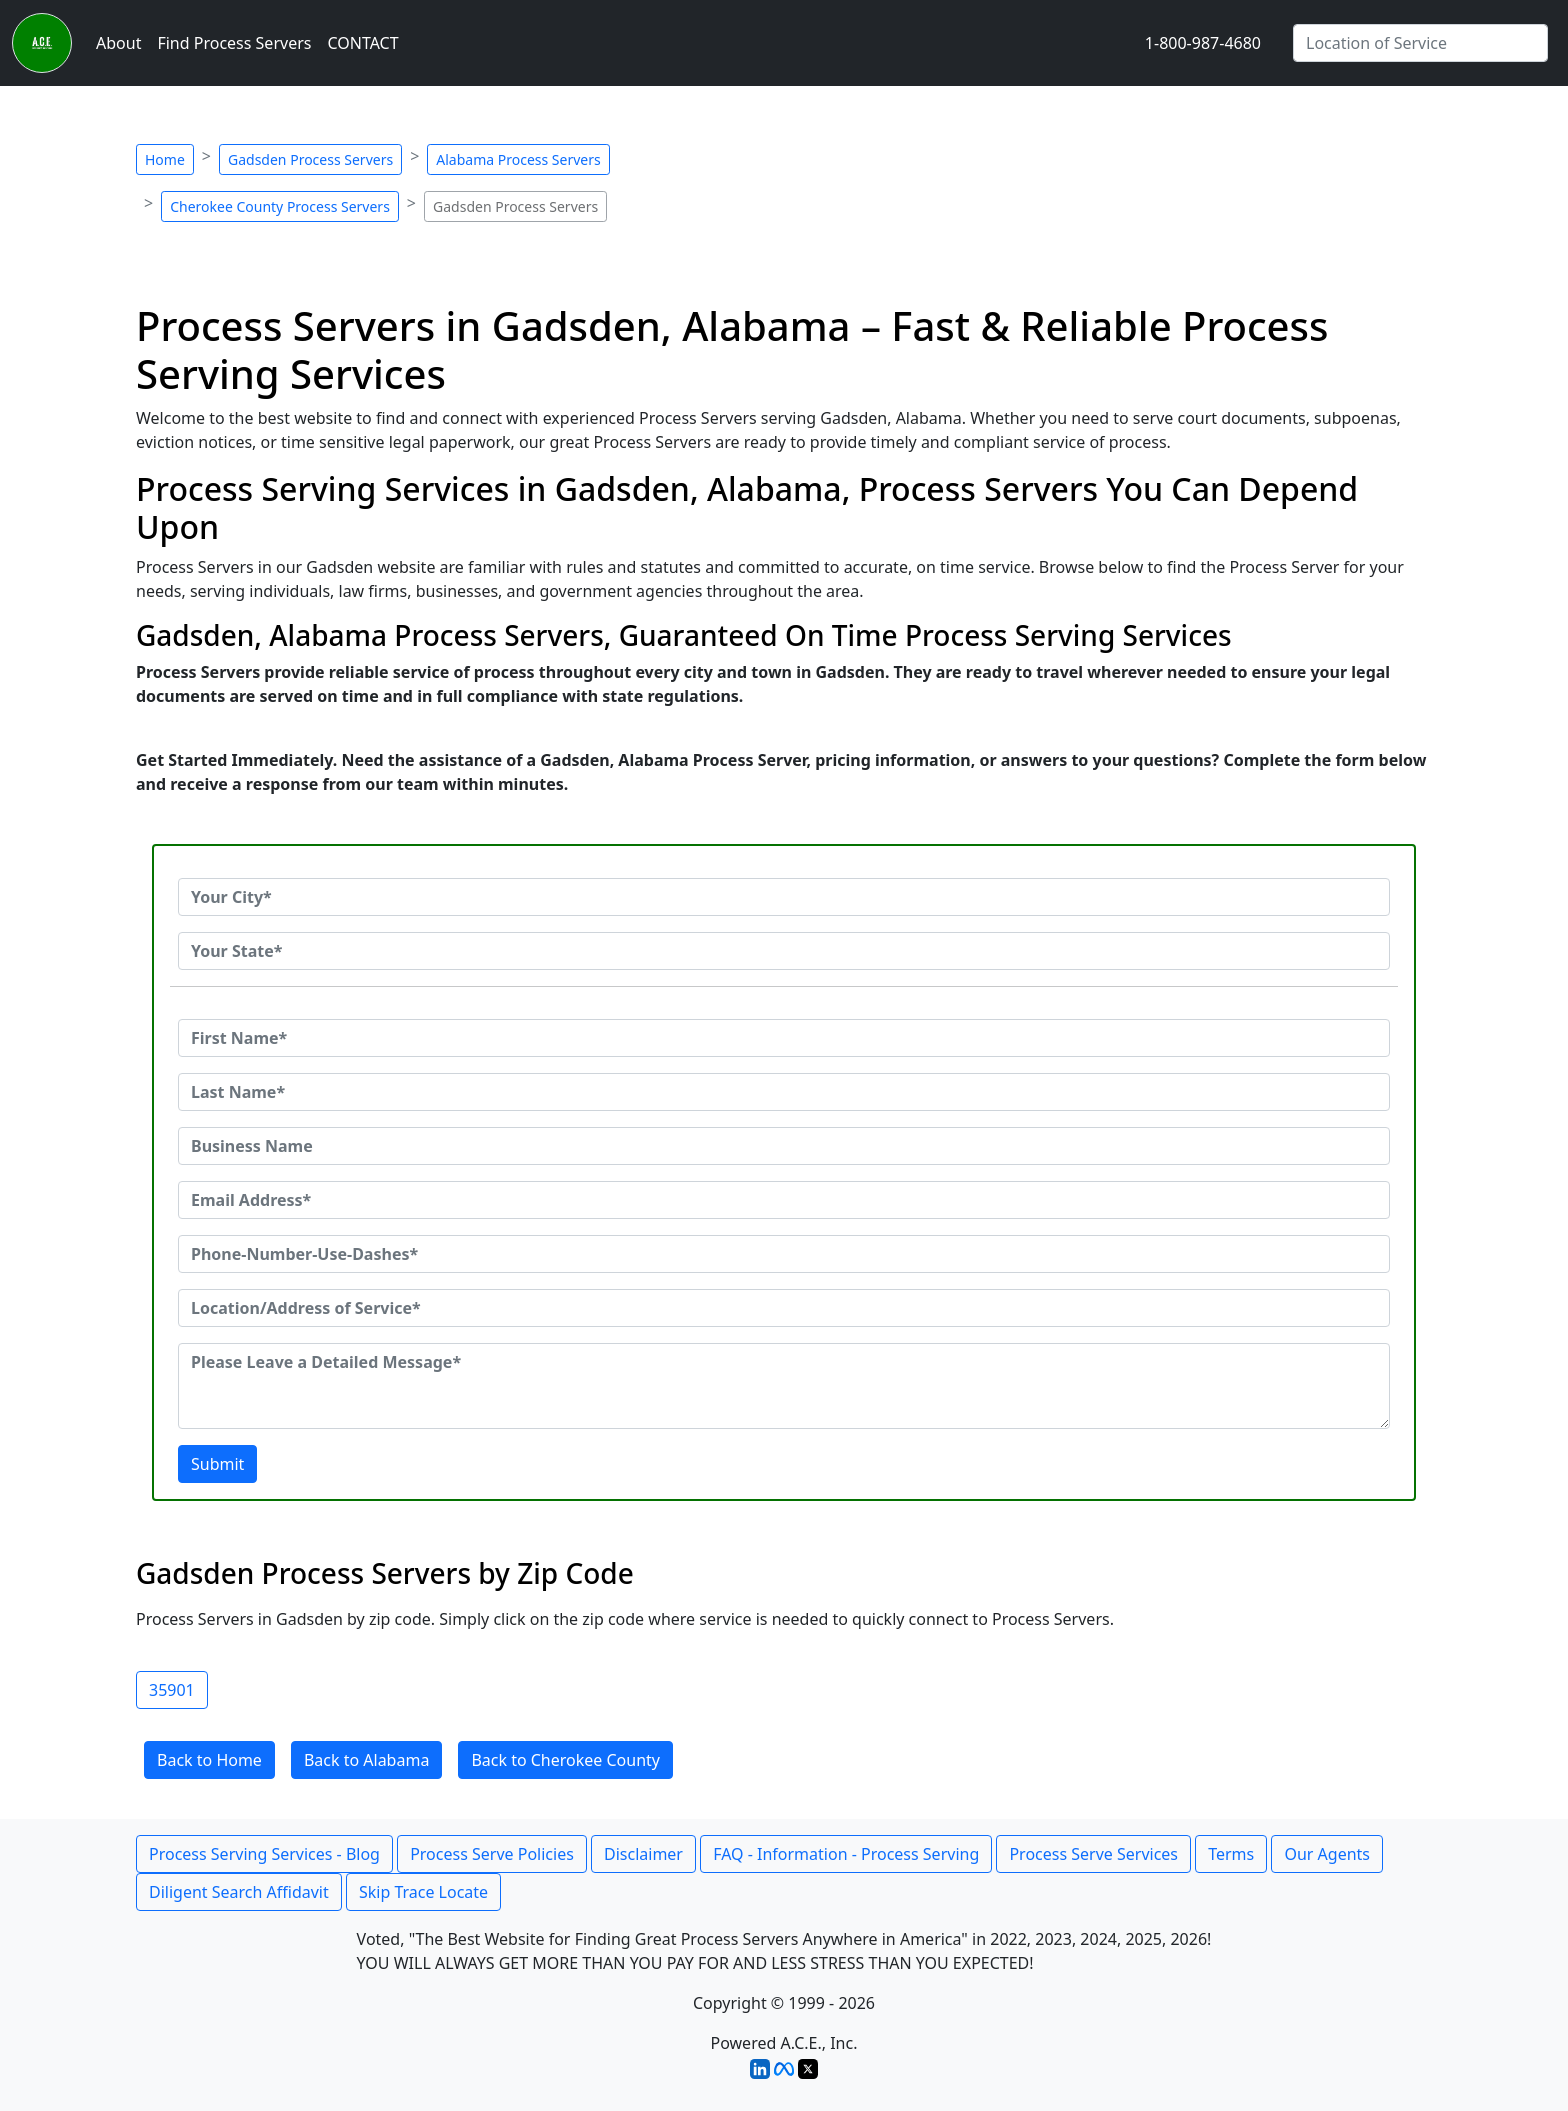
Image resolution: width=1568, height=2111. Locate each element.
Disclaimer (643, 1854)
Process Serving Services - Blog (264, 1854)
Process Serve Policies (492, 1854)
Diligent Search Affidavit (239, 1892)
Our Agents (1327, 1854)
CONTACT (362, 43)
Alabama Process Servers (518, 159)
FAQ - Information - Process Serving (846, 1854)
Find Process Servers (234, 43)
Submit (217, 1464)
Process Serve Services (1093, 1854)
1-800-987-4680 (1203, 43)
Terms (1231, 1854)
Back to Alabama (366, 1760)
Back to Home (209, 1760)
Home (165, 159)
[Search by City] (1420, 43)
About (118, 43)
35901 (172, 1690)
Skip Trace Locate (423, 1892)
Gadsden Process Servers (310, 159)
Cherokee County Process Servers (280, 206)
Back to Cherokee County (565, 1760)
